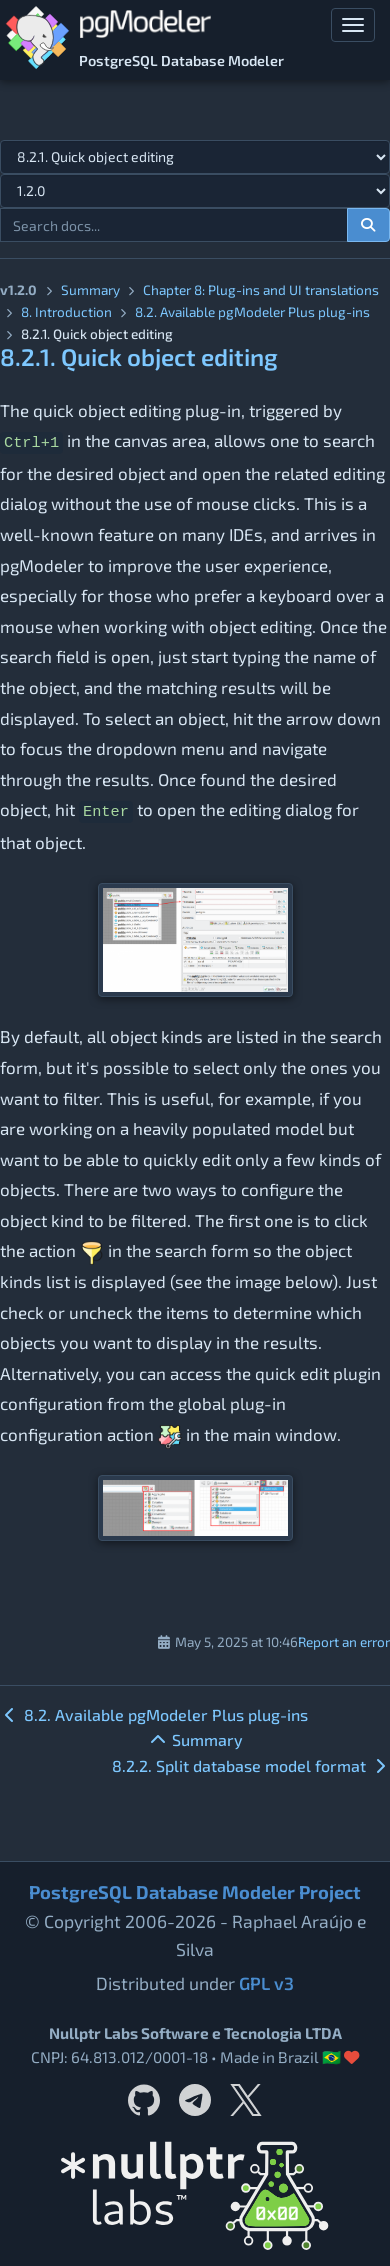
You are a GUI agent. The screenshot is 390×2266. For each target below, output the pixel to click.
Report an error (344, 1641)
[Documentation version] (195, 191)
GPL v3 (266, 1983)
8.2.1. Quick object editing (139, 356)
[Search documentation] (369, 225)
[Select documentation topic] (195, 157)
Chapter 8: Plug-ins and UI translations (261, 289)
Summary (90, 289)
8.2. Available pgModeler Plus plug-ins (154, 1714)
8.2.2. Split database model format (251, 1765)
